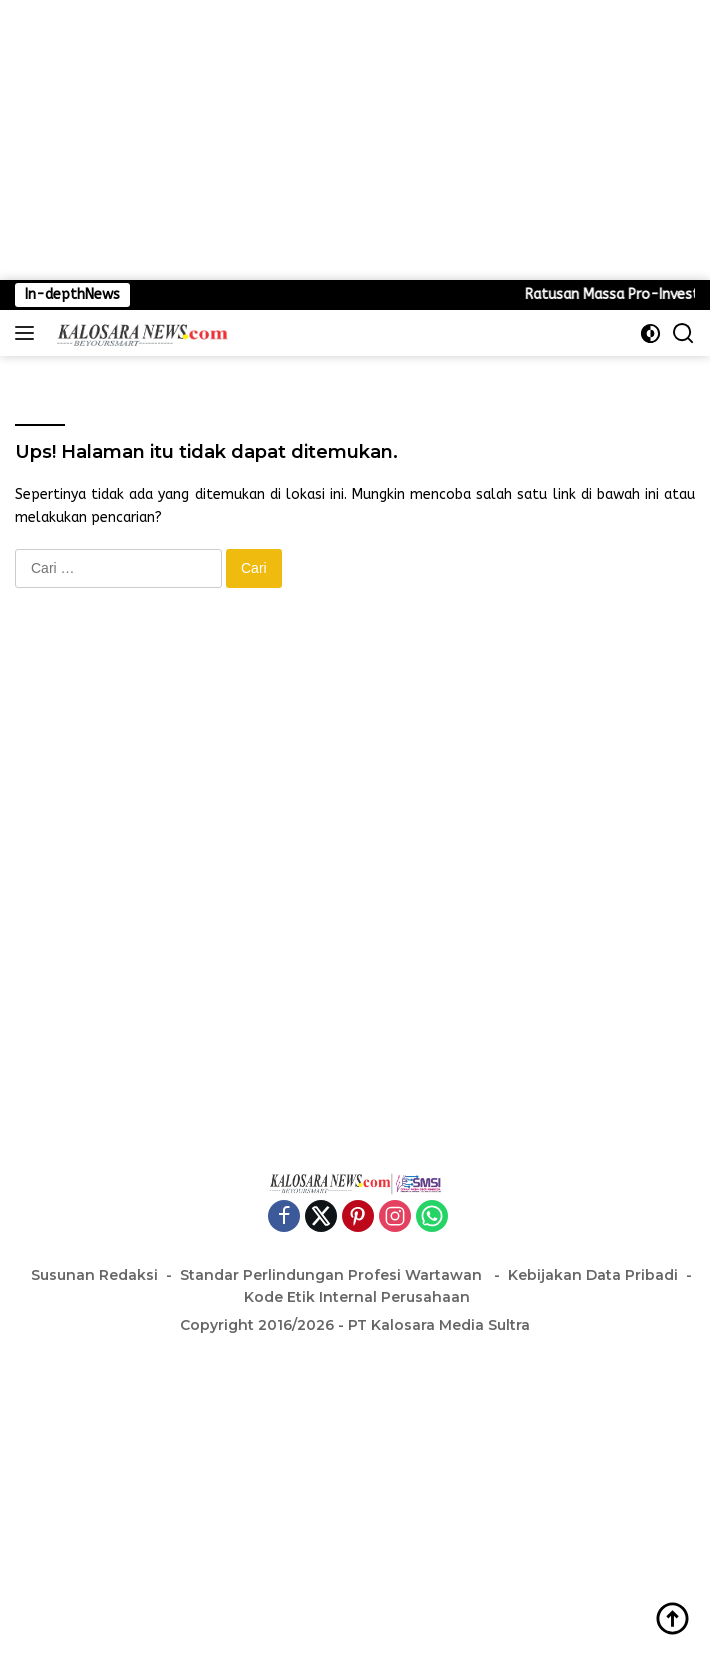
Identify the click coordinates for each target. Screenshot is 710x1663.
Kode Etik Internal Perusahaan (357, 1297)
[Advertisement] (355, 140)
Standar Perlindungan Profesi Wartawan (333, 1275)
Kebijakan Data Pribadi (593, 1275)
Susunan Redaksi (94, 1275)
